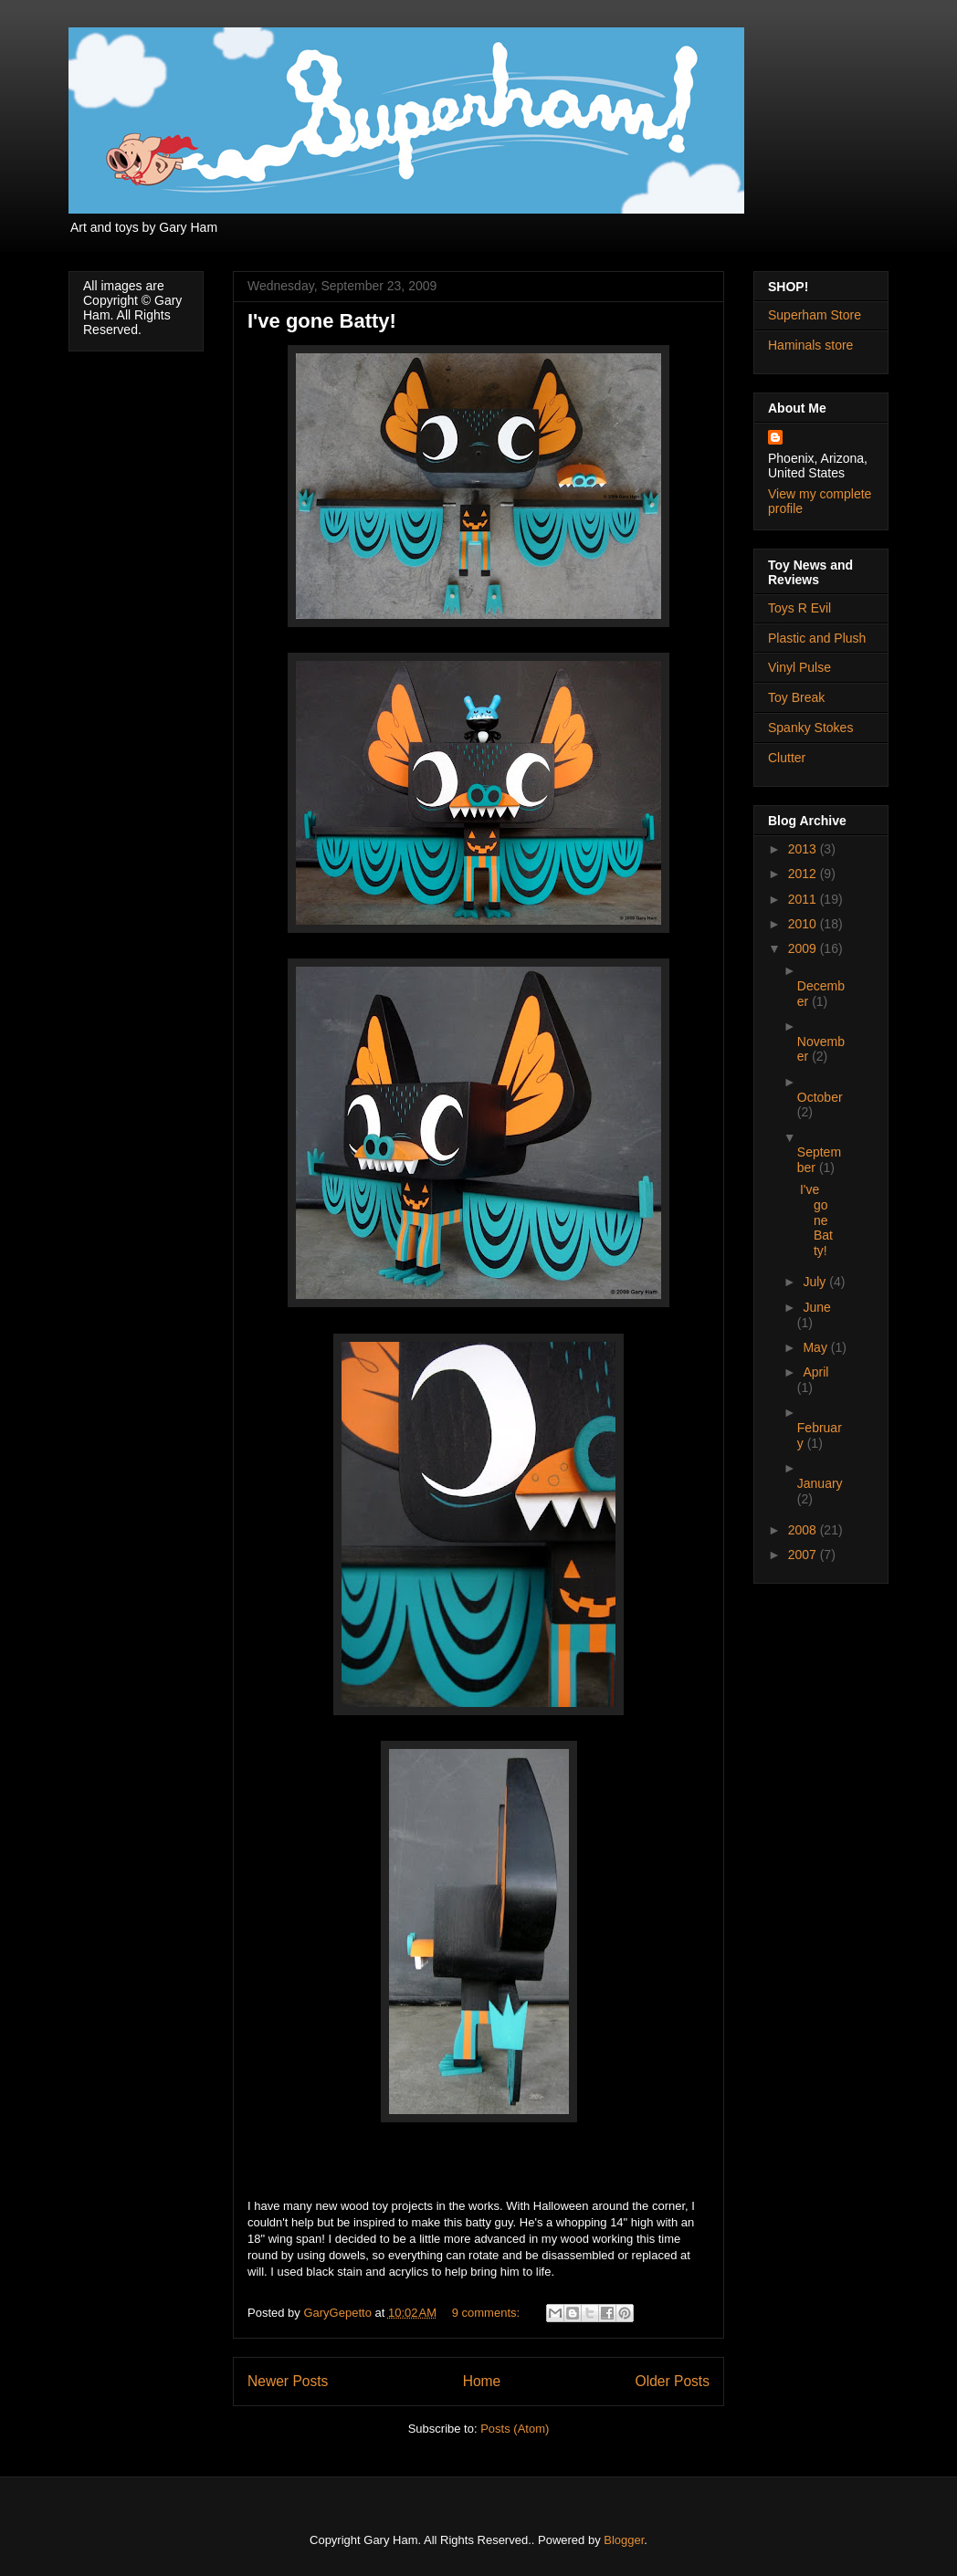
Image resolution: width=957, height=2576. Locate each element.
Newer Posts (287, 2381)
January (820, 1483)
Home (482, 2381)
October (820, 1097)
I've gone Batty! (321, 320)
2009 (804, 948)
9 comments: (487, 2312)
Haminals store (810, 345)
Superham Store (814, 315)
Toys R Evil (799, 608)
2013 (804, 849)
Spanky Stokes (810, 727)
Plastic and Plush (817, 638)
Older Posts (673, 2381)
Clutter (786, 757)
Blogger (624, 2540)
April (815, 1372)
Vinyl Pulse (799, 667)
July (816, 1281)
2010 (804, 923)
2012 (804, 873)
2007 (804, 1554)
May (816, 1347)
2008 (804, 1530)
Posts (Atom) (514, 2428)
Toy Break (796, 697)
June (816, 1307)
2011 (804, 899)
